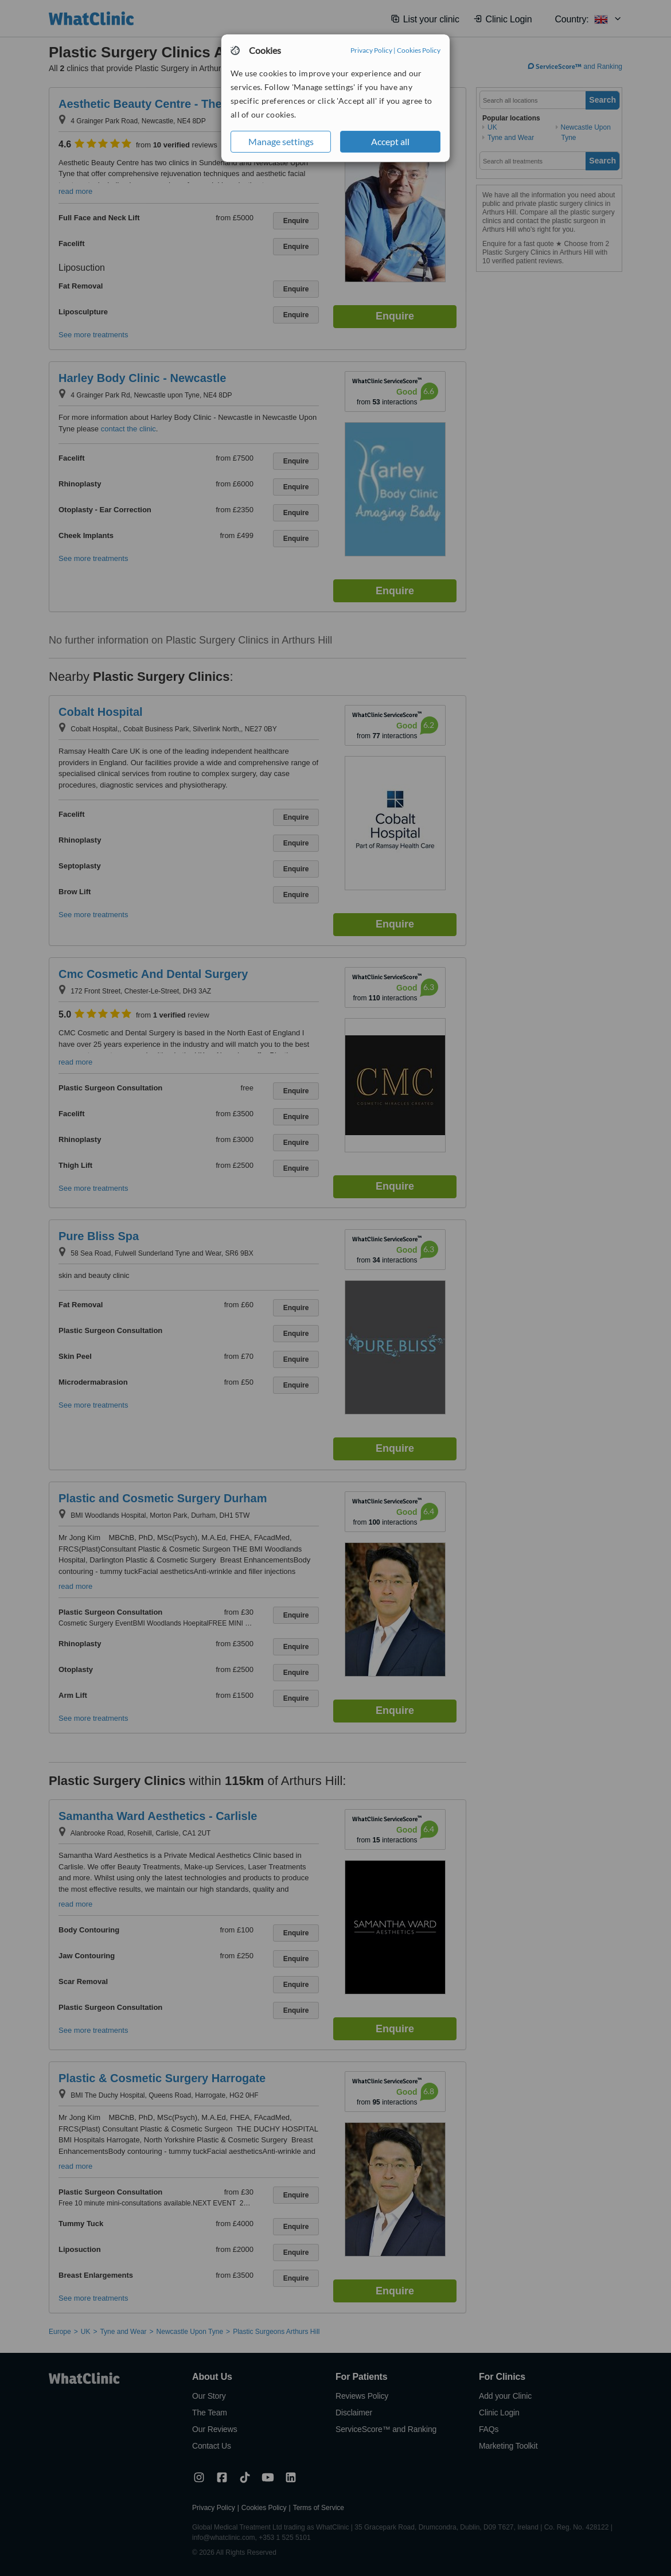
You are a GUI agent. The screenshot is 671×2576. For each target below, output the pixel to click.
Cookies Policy (418, 50)
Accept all (390, 141)
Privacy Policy (371, 50)
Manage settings (281, 141)
